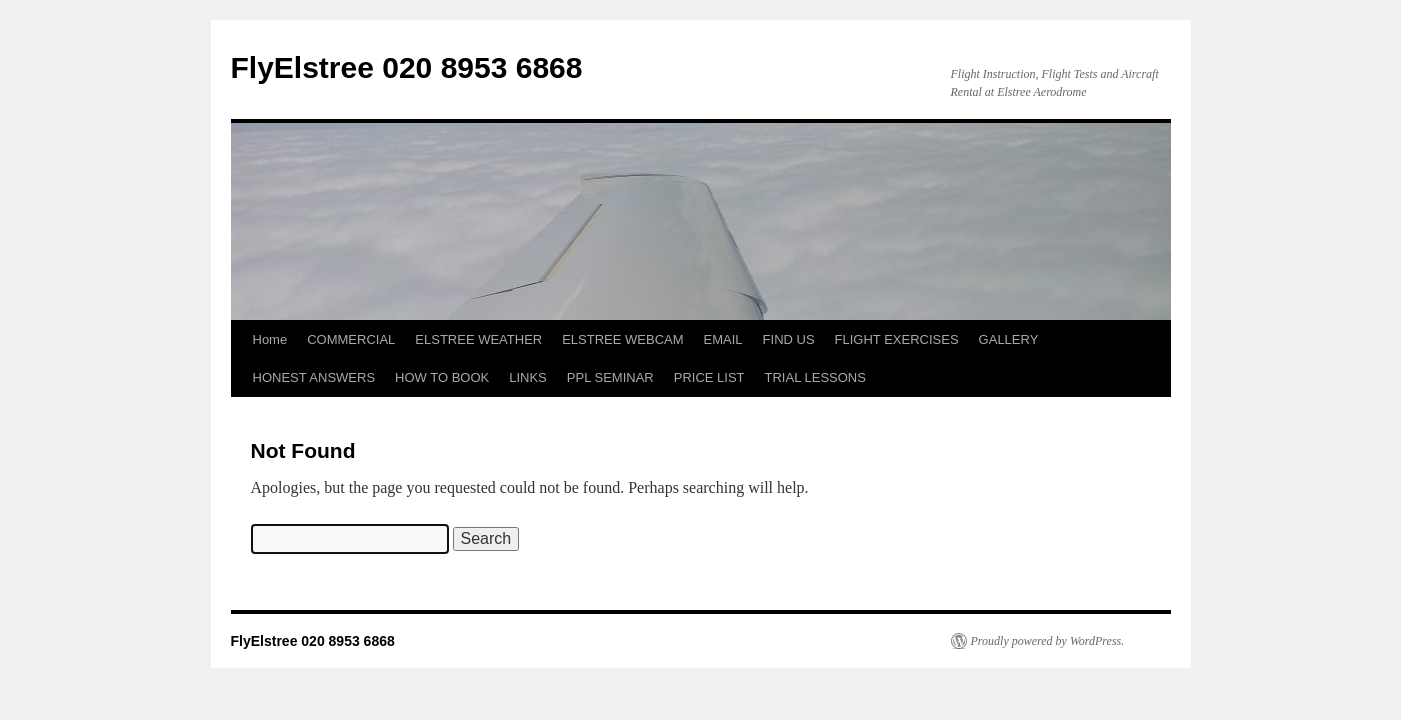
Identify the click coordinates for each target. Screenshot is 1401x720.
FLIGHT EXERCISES (897, 339)
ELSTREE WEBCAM (622, 339)
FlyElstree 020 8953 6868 (407, 67)
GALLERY (1009, 339)
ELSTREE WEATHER (478, 339)
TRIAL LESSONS (815, 377)
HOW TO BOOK (442, 377)
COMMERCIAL (351, 339)
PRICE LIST (709, 377)
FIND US (789, 339)
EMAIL (723, 339)
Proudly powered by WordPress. (1048, 641)
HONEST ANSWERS (314, 377)
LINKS (528, 377)
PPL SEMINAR (610, 377)
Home (270, 339)
